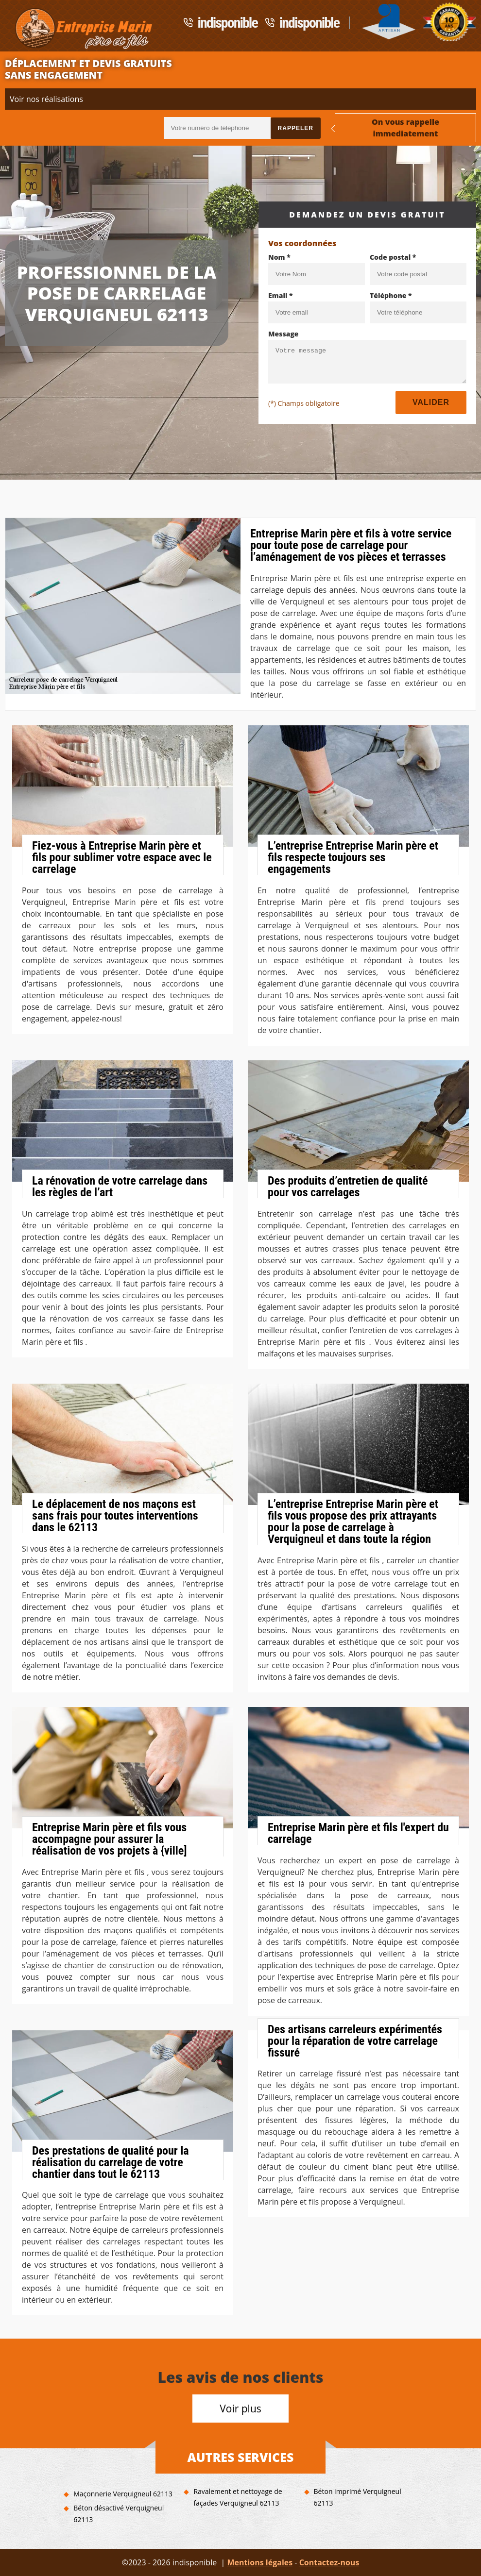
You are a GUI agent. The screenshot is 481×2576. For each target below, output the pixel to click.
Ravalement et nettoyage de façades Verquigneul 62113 (237, 2497)
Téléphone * (391, 295)
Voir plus (240, 2408)
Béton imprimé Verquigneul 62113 (357, 2497)
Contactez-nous (329, 2562)
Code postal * (393, 257)
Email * (280, 295)
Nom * (279, 257)
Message (283, 333)
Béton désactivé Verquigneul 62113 (118, 2513)
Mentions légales (259, 2562)
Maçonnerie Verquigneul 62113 (122, 2493)
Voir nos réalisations (46, 99)
